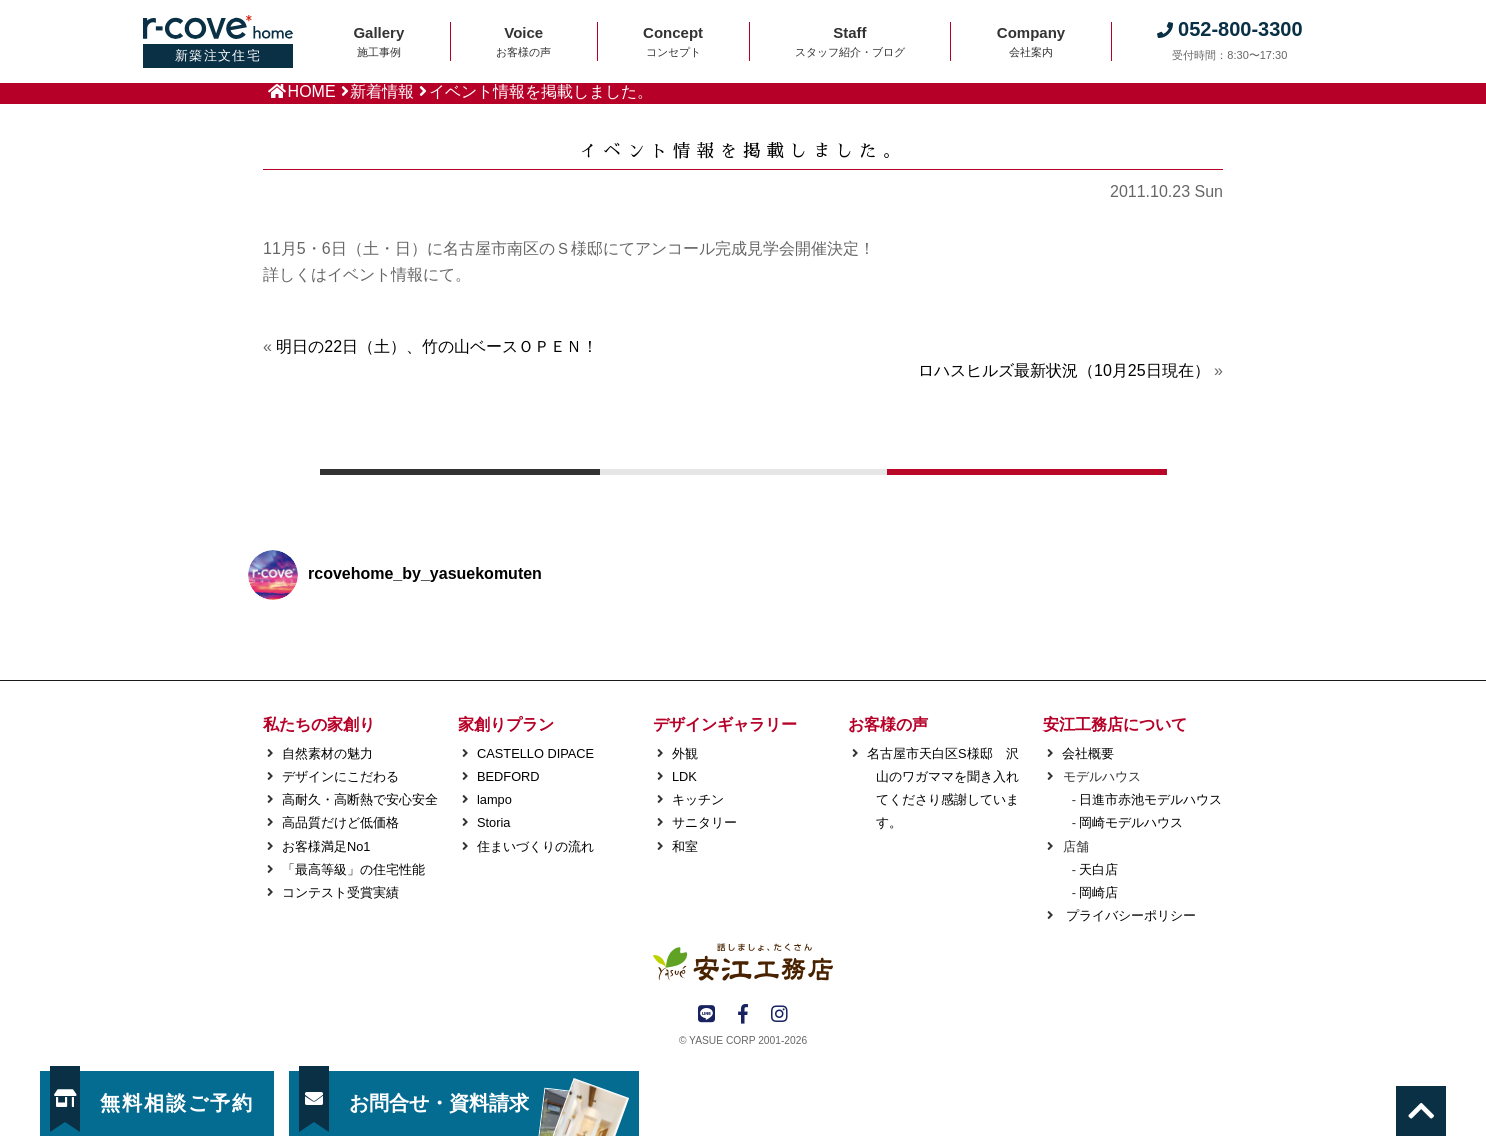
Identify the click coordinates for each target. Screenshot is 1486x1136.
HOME (312, 91)
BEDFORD (508, 776)
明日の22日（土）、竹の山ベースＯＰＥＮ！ (437, 346)
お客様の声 (888, 724)
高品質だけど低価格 (340, 822)
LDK (684, 776)
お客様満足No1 (326, 846)
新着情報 (382, 91)
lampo (494, 799)
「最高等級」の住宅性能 (353, 869)
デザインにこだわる (340, 776)
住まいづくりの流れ (535, 846)
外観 (685, 753)
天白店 (1098, 869)
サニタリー (704, 822)
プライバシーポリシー (1129, 915)
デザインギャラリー (725, 724)
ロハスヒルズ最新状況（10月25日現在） (1064, 370)
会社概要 (1088, 753)
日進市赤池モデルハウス (1150, 799)
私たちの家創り (319, 724)
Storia (493, 822)
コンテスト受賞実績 (340, 892)
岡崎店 (1098, 892)
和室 (685, 846)
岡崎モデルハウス (1131, 822)
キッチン (698, 799)
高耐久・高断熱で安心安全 (360, 799)
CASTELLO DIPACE (535, 753)
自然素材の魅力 (327, 753)
